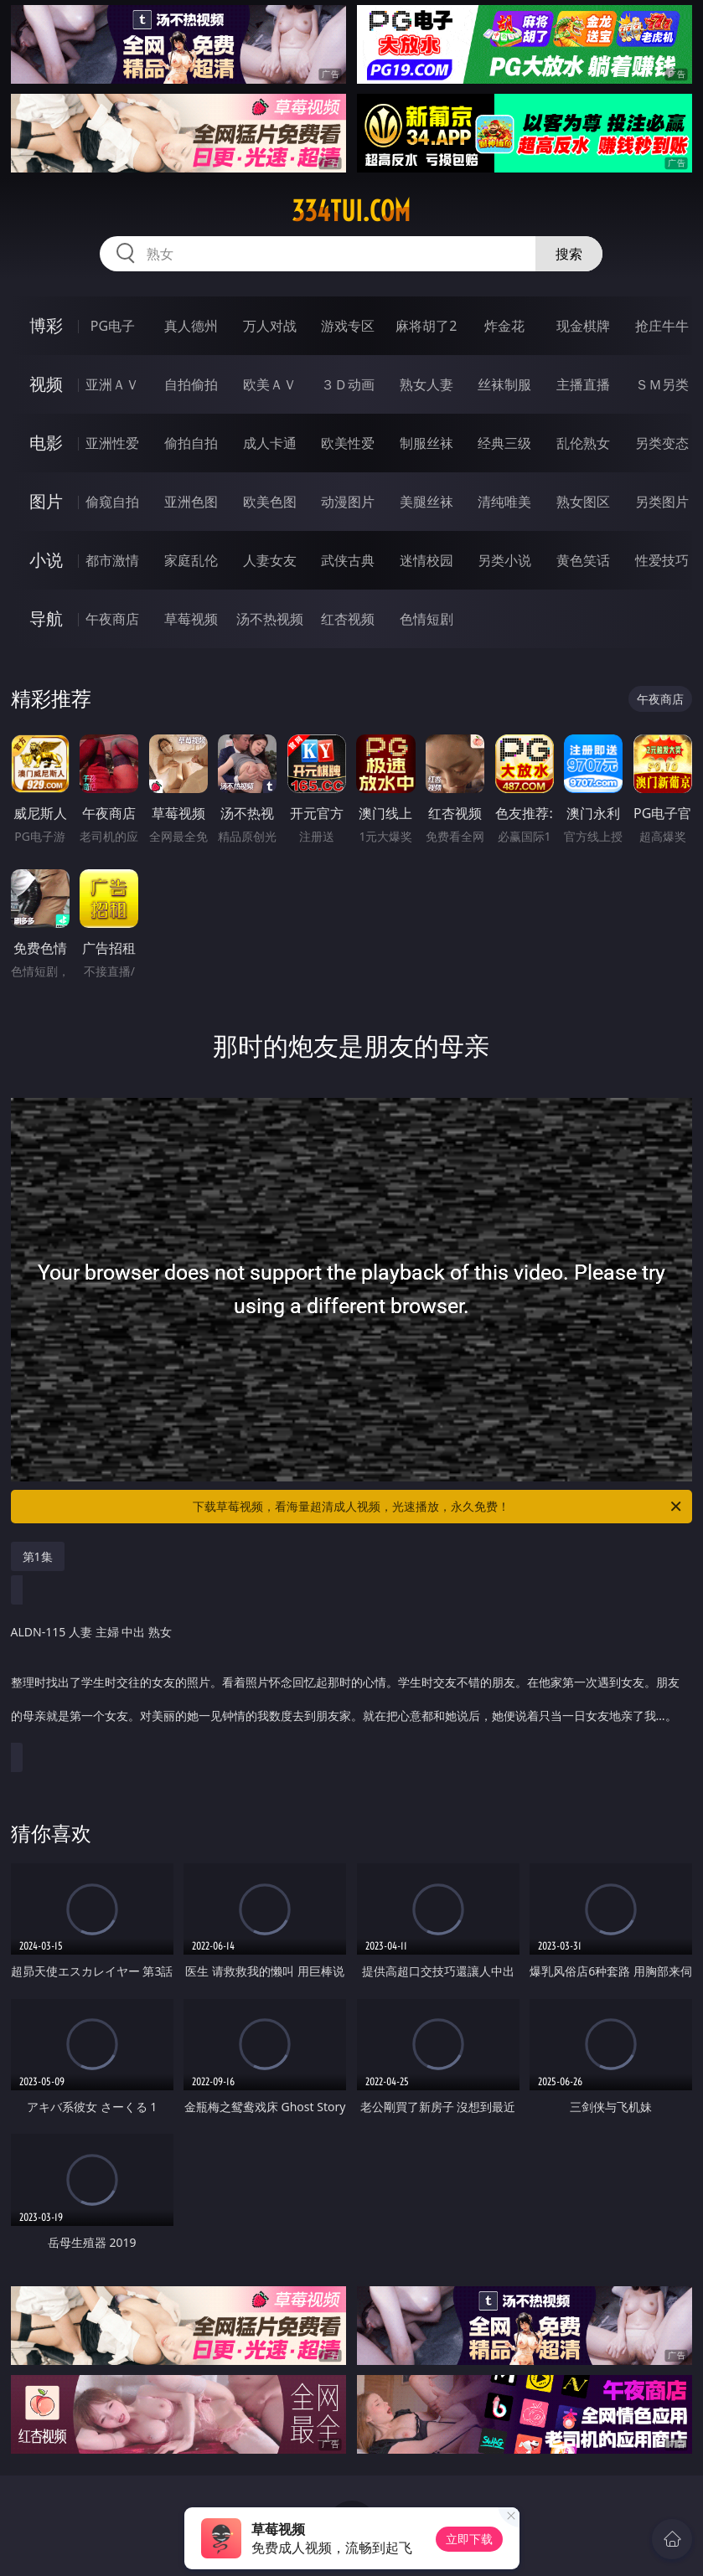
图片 (46, 501)
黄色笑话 (583, 560)
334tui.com (351, 211)
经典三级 (504, 443)
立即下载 (469, 2539)
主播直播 (583, 384)
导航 (46, 618)
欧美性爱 (348, 443)
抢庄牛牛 (662, 326)
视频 (46, 384)
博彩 (46, 325)
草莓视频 (191, 619)
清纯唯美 (504, 501)
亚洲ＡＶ (112, 384)
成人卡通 (270, 443)
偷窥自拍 (112, 501)
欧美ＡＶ (270, 384)
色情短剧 (426, 619)
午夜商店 (112, 619)
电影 (46, 442)
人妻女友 (270, 560)
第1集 (38, 1556)
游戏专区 (348, 326)
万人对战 (270, 326)
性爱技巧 (662, 560)
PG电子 (112, 326)
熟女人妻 (426, 384)
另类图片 (662, 501)
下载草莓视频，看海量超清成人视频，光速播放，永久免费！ (438, 1507)
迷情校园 (426, 560)
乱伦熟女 (583, 443)
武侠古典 (348, 560)
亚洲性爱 (112, 443)
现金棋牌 (583, 326)
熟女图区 (583, 501)
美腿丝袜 (426, 501)
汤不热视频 (269, 619)
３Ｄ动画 (348, 384)
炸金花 (504, 326)
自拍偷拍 (191, 384)
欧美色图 (270, 501)
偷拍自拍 (191, 443)
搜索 (569, 254)
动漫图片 (348, 501)
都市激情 (112, 560)
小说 (46, 560)
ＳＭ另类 (662, 384)
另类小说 (504, 560)
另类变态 (662, 443)
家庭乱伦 (191, 560)
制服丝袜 (426, 443)
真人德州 (191, 326)
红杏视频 (348, 619)
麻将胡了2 (426, 326)
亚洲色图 (191, 501)
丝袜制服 (504, 384)
